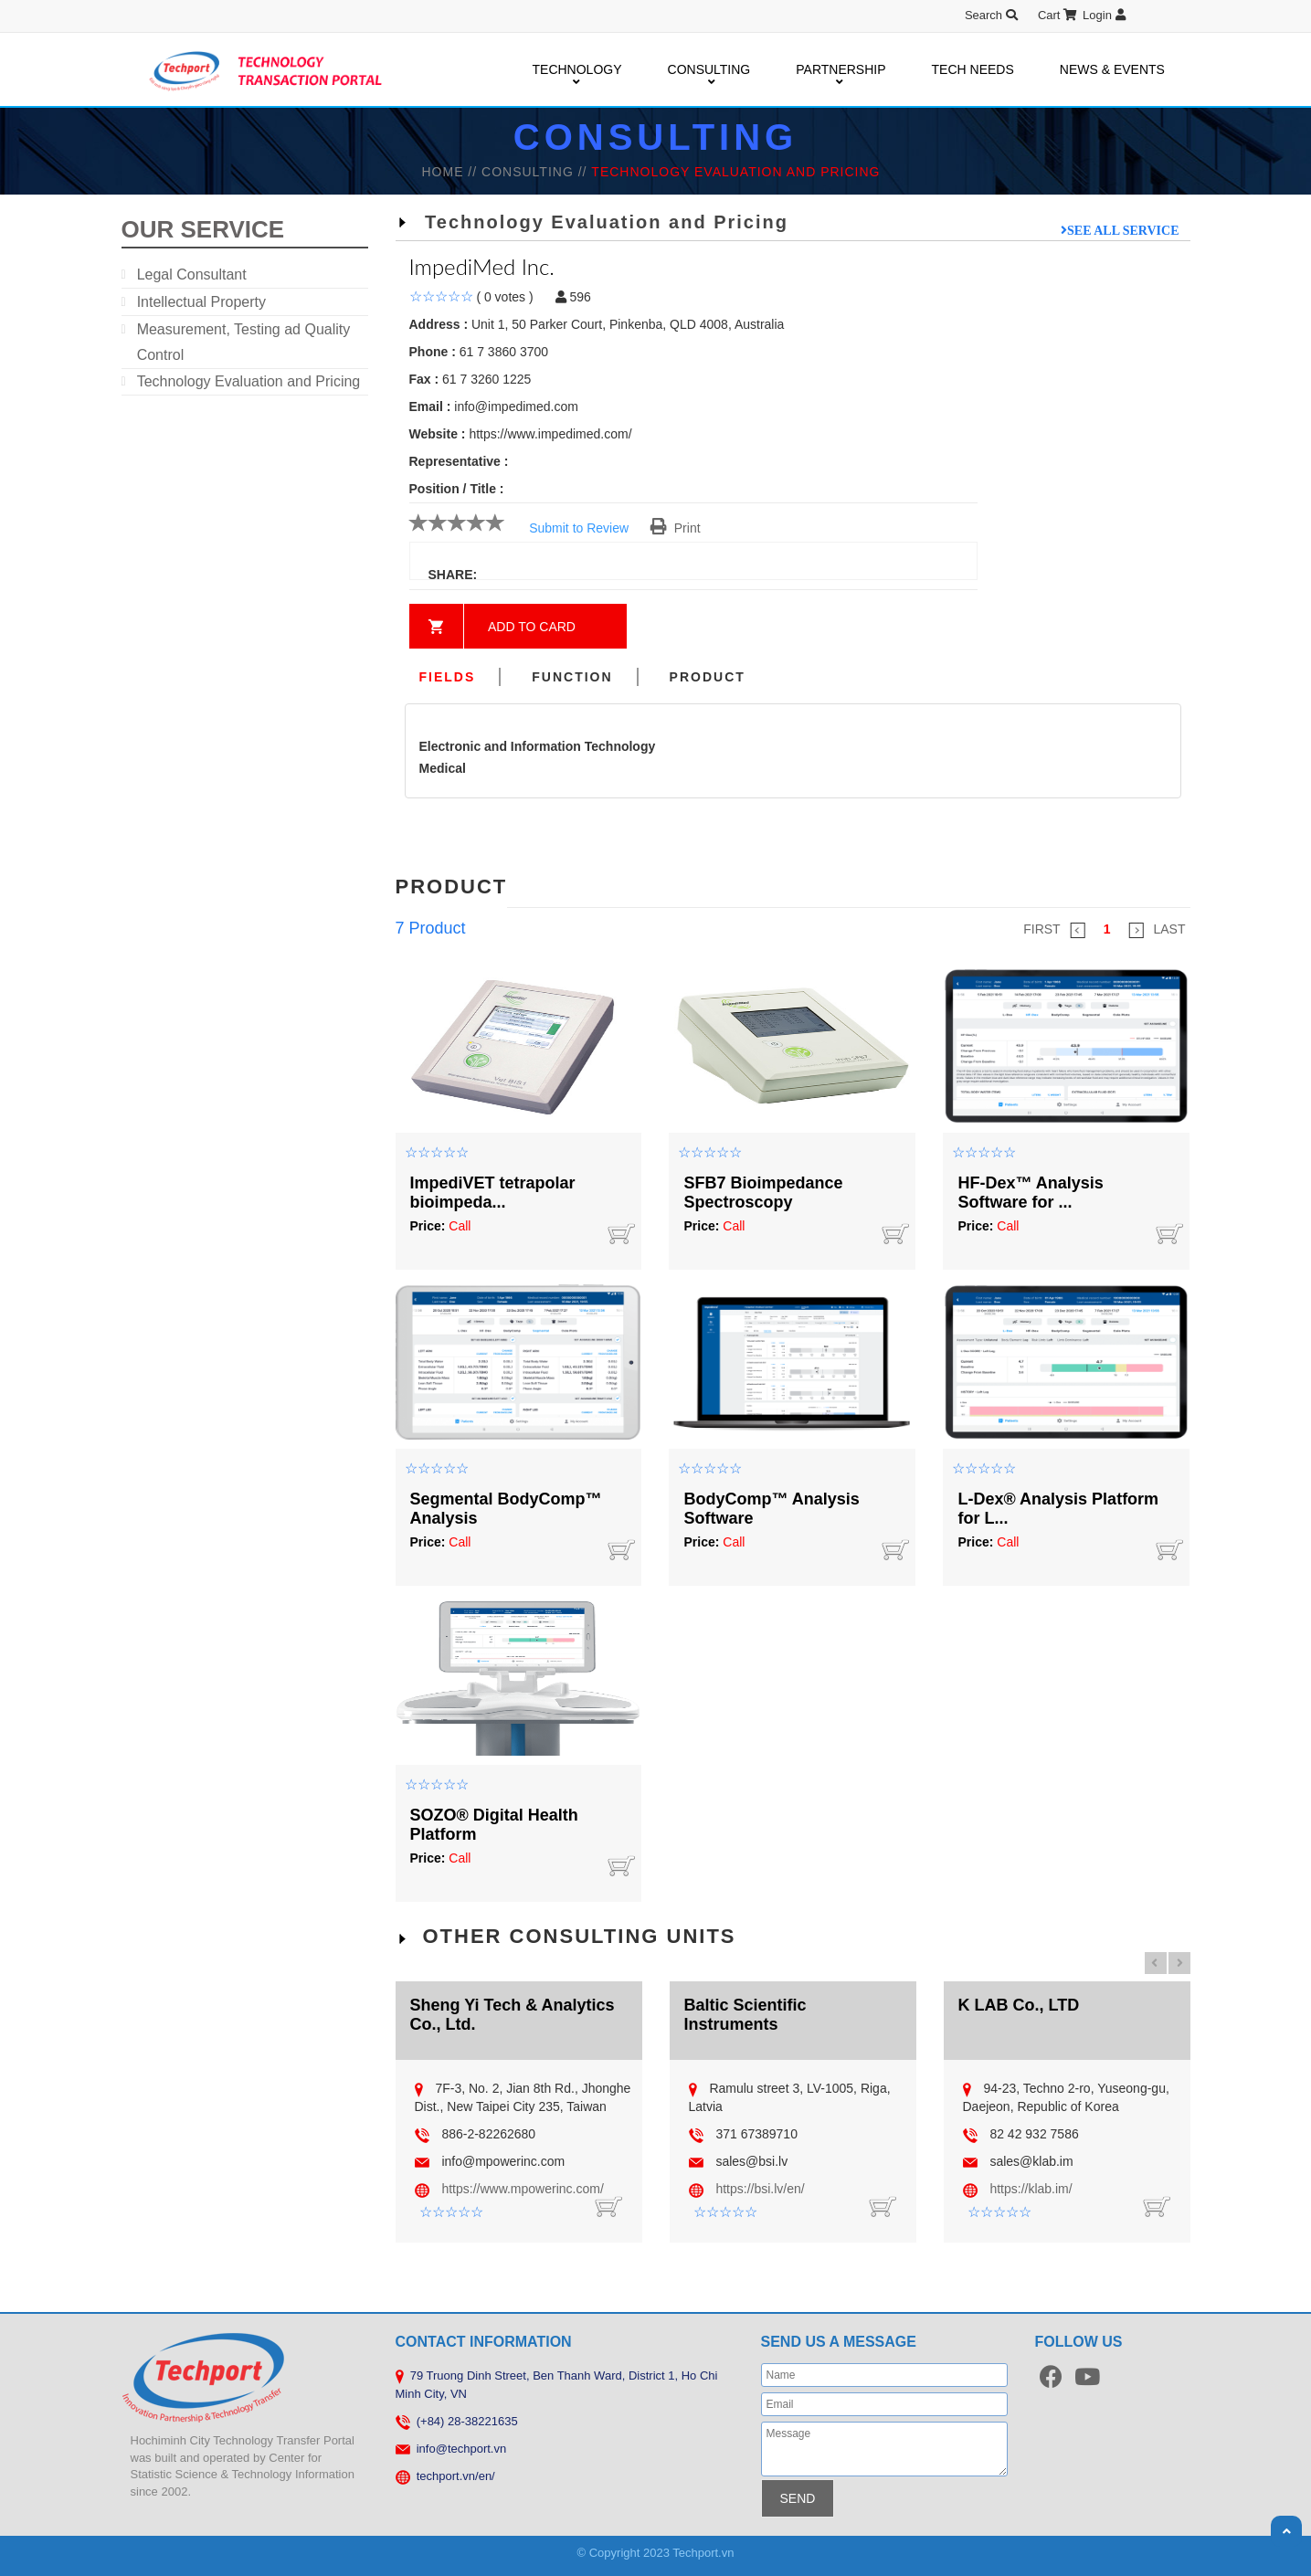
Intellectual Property (201, 302)
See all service (1123, 230)
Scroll (1286, 2531)
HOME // (451, 171)
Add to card (532, 626)
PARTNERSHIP (840, 70)
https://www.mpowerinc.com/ (522, 2188)
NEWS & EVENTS (1112, 69)
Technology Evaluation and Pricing (249, 381)
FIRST (1053, 930)
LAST (1156, 930)
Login (1104, 15)
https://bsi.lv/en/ (759, 2188)
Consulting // (536, 171)
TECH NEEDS (973, 69)
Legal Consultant (192, 274)
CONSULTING (709, 70)
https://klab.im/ (1030, 2188)
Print (675, 528)
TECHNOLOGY (577, 70)
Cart (1057, 15)
